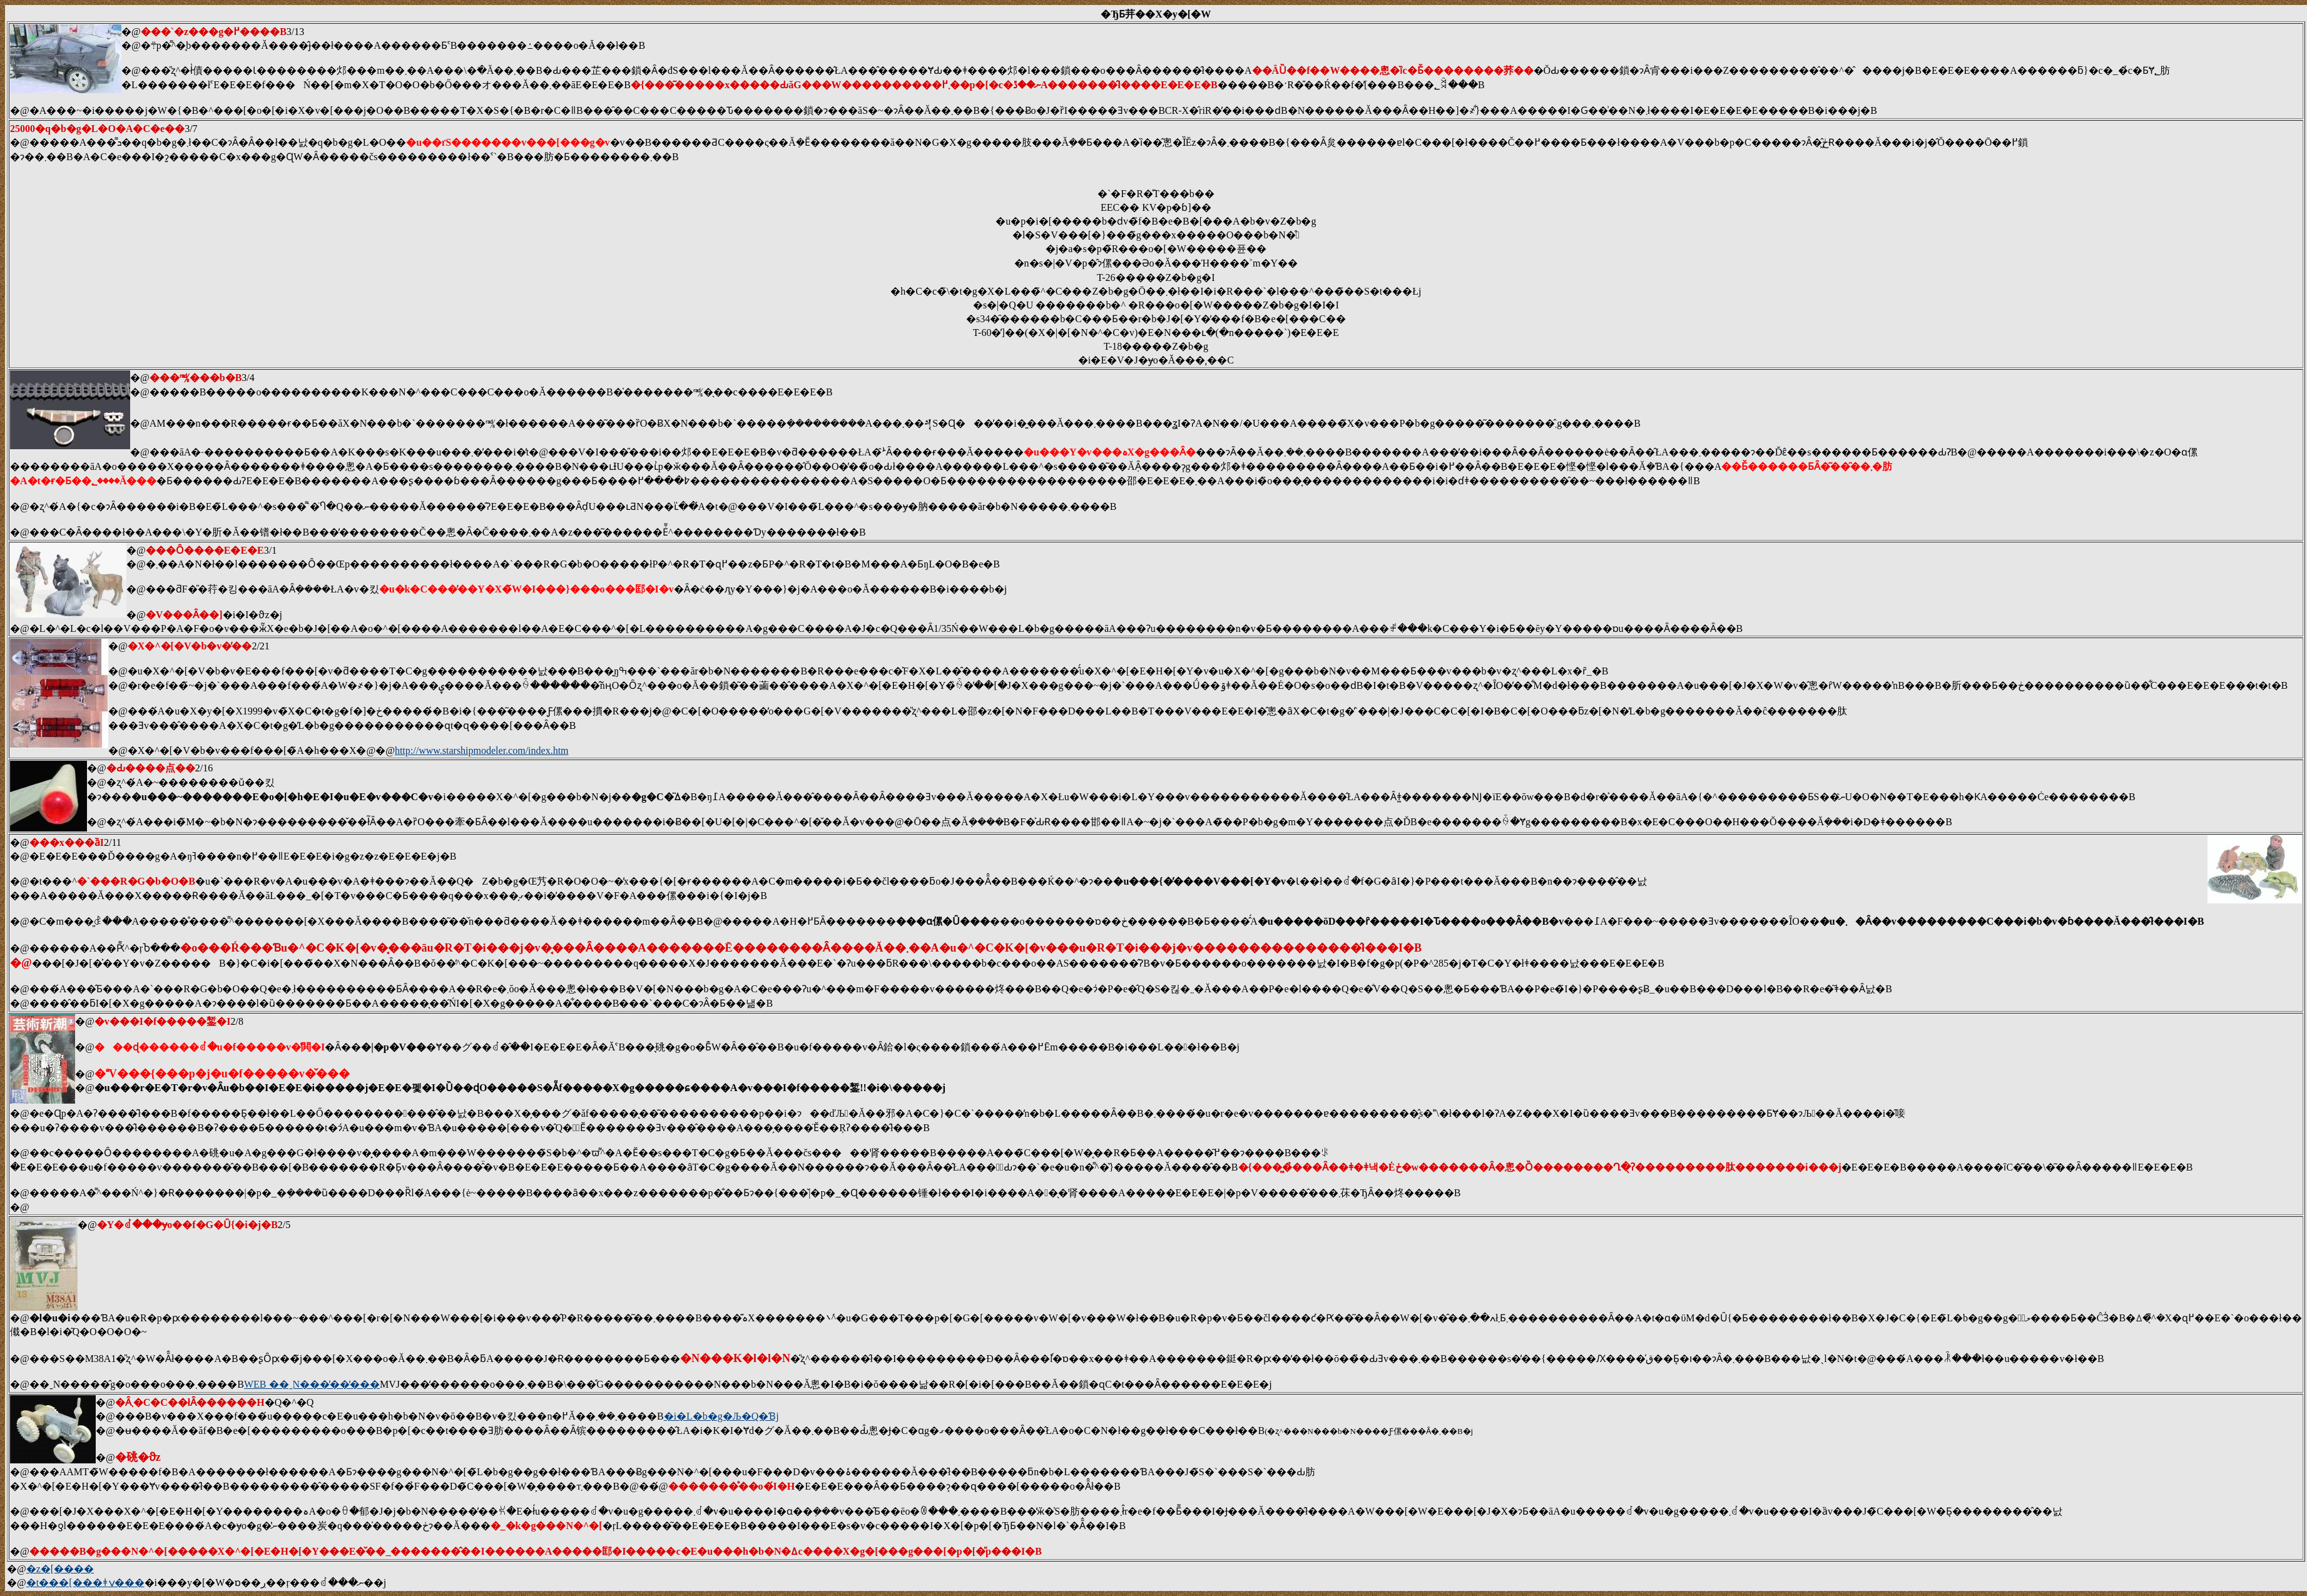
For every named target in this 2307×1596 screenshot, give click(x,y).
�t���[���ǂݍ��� (85, 1582)
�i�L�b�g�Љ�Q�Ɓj (721, 1416)
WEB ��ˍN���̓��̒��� (312, 1384)
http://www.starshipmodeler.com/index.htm (482, 750)
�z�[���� (60, 1568)
